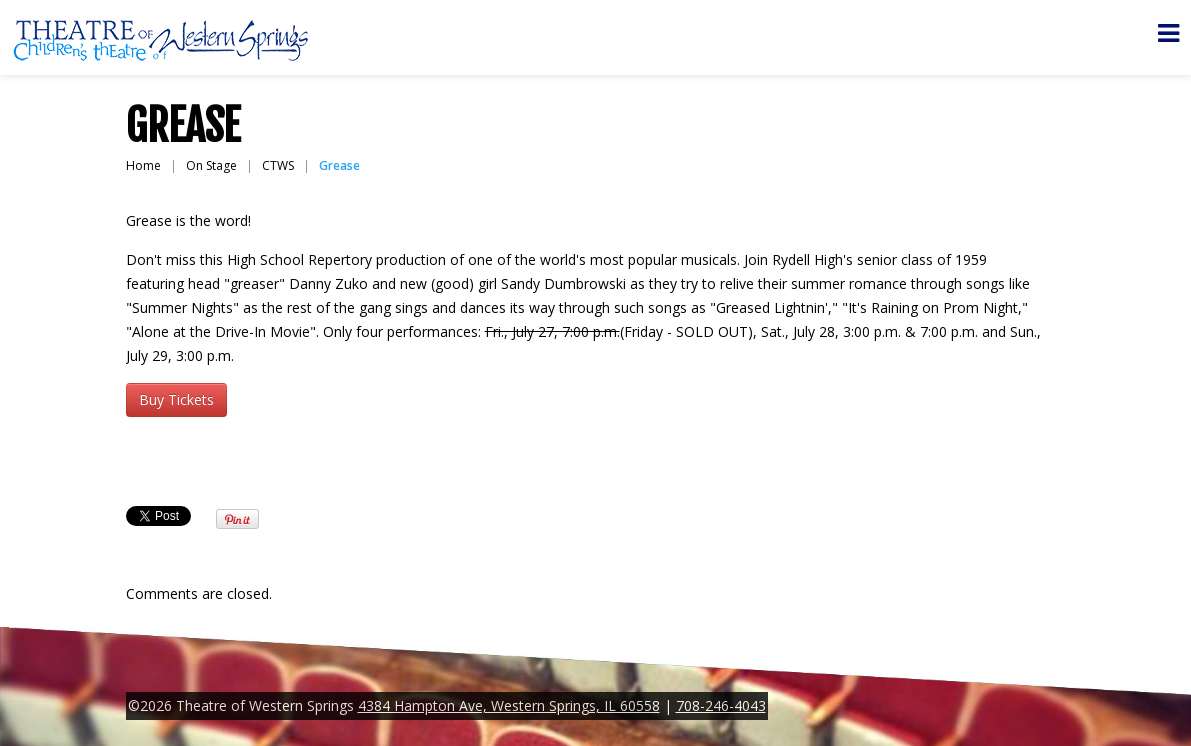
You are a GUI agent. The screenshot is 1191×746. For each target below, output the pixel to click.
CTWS (278, 165)
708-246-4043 (721, 705)
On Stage (211, 165)
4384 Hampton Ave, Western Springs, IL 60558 (509, 705)
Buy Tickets (176, 399)
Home (143, 165)
